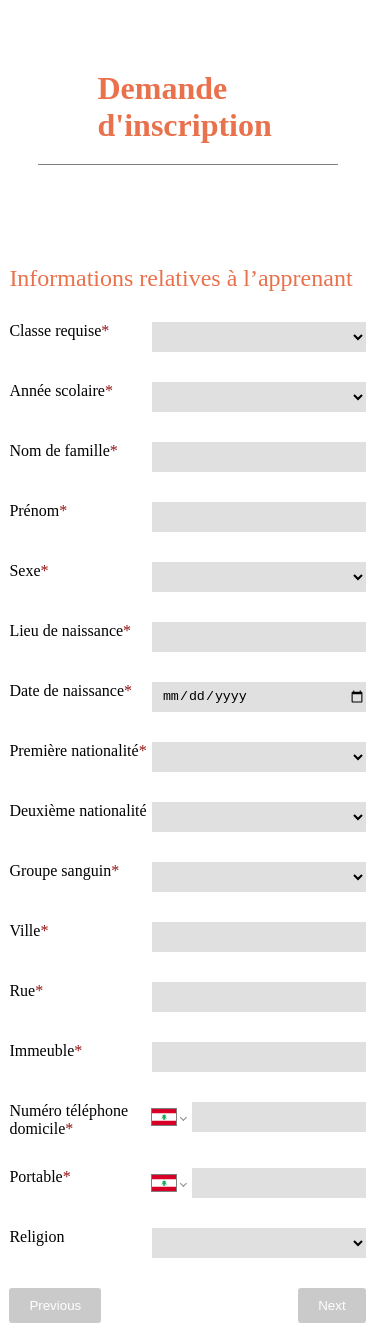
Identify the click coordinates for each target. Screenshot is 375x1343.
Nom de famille (59, 450)
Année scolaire (57, 390)
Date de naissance (66, 690)
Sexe (24, 570)
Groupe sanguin (60, 870)
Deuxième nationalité (77, 810)
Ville (24, 930)
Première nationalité (73, 750)
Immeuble (41, 1050)
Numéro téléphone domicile (68, 1119)
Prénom (34, 510)
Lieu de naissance (66, 630)
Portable (35, 1176)
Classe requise (55, 330)
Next (331, 1305)
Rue (22, 990)
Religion (36, 1236)
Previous (55, 1305)
